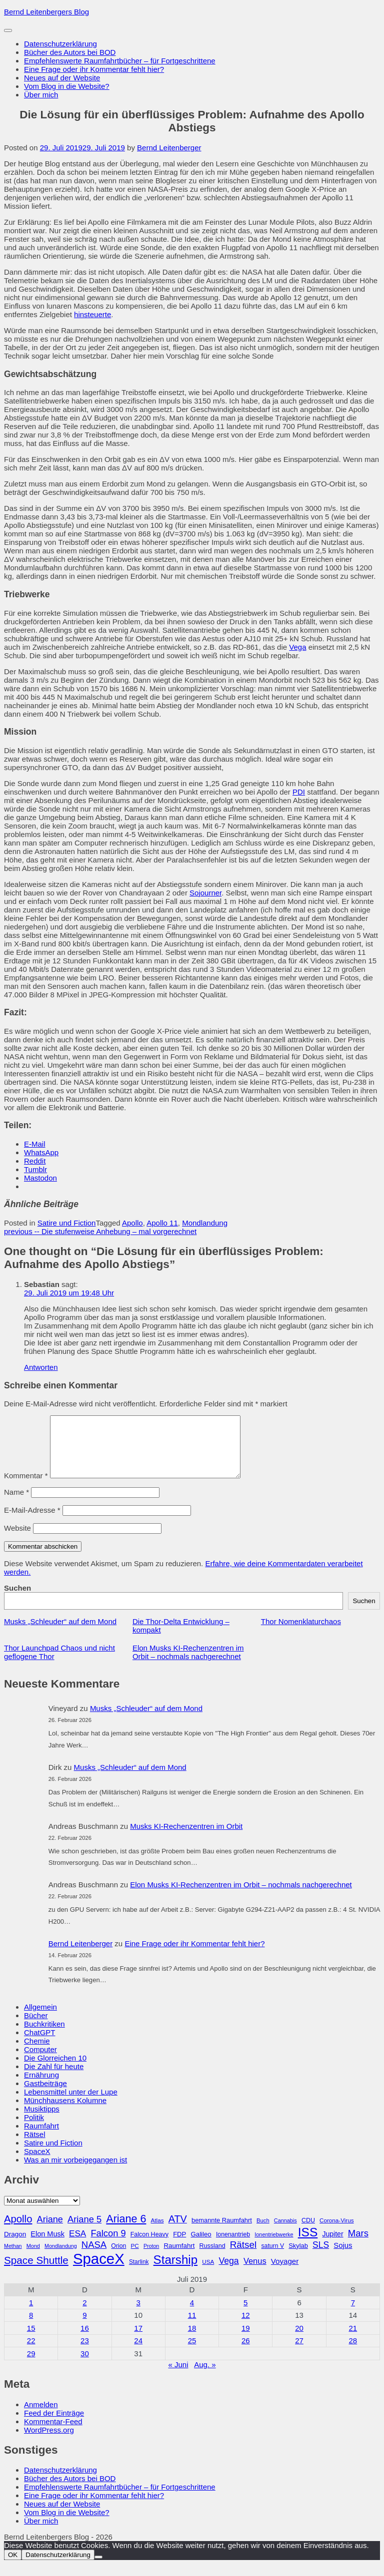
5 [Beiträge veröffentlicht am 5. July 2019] (246, 2314)
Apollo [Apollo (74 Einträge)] (18, 2230)
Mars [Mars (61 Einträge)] (358, 2245)
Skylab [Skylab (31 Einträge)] (298, 2257)
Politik (34, 2129)
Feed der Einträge (54, 2425)
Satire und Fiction (67, 1223)
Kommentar (26, 1487)
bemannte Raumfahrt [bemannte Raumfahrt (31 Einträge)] (222, 2232)
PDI (298, 792)
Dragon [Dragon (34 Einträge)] (15, 2246)
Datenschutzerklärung (60, 43)
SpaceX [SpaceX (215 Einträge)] (98, 2270)
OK (13, 2567)
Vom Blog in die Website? (67, 86)
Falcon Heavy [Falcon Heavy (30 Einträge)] (149, 2246)
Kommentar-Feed (53, 2433)
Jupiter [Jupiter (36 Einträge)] (332, 2246)
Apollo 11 (162, 1223)
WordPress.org (49, 2442)
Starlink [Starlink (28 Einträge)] (139, 2273)
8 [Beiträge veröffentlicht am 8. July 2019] (31, 2327)
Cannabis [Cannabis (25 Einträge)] (285, 2232)
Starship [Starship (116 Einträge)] (176, 2271)
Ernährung (41, 2087)
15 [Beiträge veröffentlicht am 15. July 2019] (31, 2340)
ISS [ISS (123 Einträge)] (308, 2244)
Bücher (36, 2027)
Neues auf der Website (62, 77)
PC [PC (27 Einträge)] (135, 2257)
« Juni (178, 2376)
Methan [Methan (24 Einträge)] (13, 2258)
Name (16, 1504)
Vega (297, 647)
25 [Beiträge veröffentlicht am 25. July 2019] (192, 2352)
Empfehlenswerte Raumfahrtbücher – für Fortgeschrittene (120, 60)
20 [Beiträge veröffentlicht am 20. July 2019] (299, 2340)
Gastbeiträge (45, 2095)
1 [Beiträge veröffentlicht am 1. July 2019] (31, 2314)
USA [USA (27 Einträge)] (208, 2273)
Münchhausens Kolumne (65, 2112)
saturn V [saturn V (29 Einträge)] (272, 2257)
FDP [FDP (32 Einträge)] (179, 2246)
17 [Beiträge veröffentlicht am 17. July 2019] (138, 2340)
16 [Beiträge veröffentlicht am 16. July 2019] (84, 2340)
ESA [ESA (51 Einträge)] (77, 2245)
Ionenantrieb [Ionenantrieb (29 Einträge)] (233, 2246)
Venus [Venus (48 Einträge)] (255, 2272)
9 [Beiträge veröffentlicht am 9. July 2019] (84, 2327)
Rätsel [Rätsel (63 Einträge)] (243, 2256)
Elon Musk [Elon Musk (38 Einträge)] (47, 2246)
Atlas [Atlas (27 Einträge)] (157, 2232)
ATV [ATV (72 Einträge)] (177, 2230)
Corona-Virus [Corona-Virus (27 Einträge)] (337, 2232)
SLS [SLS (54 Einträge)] (320, 2257)
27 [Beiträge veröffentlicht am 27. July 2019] (299, 2352)
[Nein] (98, 2569)
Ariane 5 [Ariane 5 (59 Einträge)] (85, 2231)
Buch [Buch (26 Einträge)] (263, 2232)
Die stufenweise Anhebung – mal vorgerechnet (100, 1231)
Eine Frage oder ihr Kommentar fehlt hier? (94, 69)
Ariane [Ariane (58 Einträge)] (50, 2231)
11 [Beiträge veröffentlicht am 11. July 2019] (192, 2327)
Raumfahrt (41, 2138)
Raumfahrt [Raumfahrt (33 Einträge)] (179, 2257)
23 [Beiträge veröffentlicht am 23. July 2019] (84, 2352)
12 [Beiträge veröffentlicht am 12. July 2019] (246, 2327)
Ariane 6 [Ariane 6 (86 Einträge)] (126, 2231)
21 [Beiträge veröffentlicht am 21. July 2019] (353, 2340)
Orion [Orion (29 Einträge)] (118, 2257)
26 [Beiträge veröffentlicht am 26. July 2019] (246, 2352)
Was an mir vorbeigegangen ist (75, 2171)
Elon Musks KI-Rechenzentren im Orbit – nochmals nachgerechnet (188, 1664)
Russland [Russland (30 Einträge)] (213, 2257)
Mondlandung (205, 1223)
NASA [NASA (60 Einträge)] (94, 2256)
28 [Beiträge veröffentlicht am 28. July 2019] (353, 2352)
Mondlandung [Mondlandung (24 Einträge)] (60, 2258)
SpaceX (37, 2163)
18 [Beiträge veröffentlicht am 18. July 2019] (192, 2340)
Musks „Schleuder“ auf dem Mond (60, 1633)
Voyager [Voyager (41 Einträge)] (284, 2273)
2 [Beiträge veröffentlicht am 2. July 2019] (84, 2314)
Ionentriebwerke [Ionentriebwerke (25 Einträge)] (273, 2246)
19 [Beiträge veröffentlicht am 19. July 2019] (246, 2340)
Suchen (17, 1600)
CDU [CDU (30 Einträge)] (308, 2232)
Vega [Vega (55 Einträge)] (228, 2273)
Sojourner (206, 892)
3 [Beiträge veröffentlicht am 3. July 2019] (138, 2314)
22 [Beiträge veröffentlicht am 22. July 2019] (31, 2352)
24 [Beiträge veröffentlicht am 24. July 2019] (138, 2352)
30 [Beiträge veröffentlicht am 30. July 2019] (84, 2365)
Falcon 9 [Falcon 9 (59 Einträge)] (108, 2245)
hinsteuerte (92, 314)
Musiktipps (42, 2121)
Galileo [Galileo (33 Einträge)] (200, 2246)
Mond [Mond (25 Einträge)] (33, 2258)
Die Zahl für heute (54, 2078)
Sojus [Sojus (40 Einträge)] (343, 2257)
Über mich (41, 94)
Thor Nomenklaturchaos (301, 1633)
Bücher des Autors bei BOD (70, 52)
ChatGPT (40, 2044)
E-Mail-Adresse (32, 1522)
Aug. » (205, 2376)
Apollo (132, 1223)
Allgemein (40, 2019)
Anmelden (41, 2416)
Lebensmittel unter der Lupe (71, 2104)
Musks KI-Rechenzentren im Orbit (186, 1838)
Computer (40, 2061)
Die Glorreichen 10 (55, 2070)
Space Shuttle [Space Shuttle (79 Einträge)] (36, 2272)
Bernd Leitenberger (169, 147)
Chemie (37, 2053)
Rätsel (35, 2146)
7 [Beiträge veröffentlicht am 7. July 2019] (353, 2314)
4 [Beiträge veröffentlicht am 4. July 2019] (192, 2314)
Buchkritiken (44, 2036)
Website (17, 1540)
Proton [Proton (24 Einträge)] (151, 2258)
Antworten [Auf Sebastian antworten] (41, 1367)
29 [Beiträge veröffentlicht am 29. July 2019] (31, 2365)
